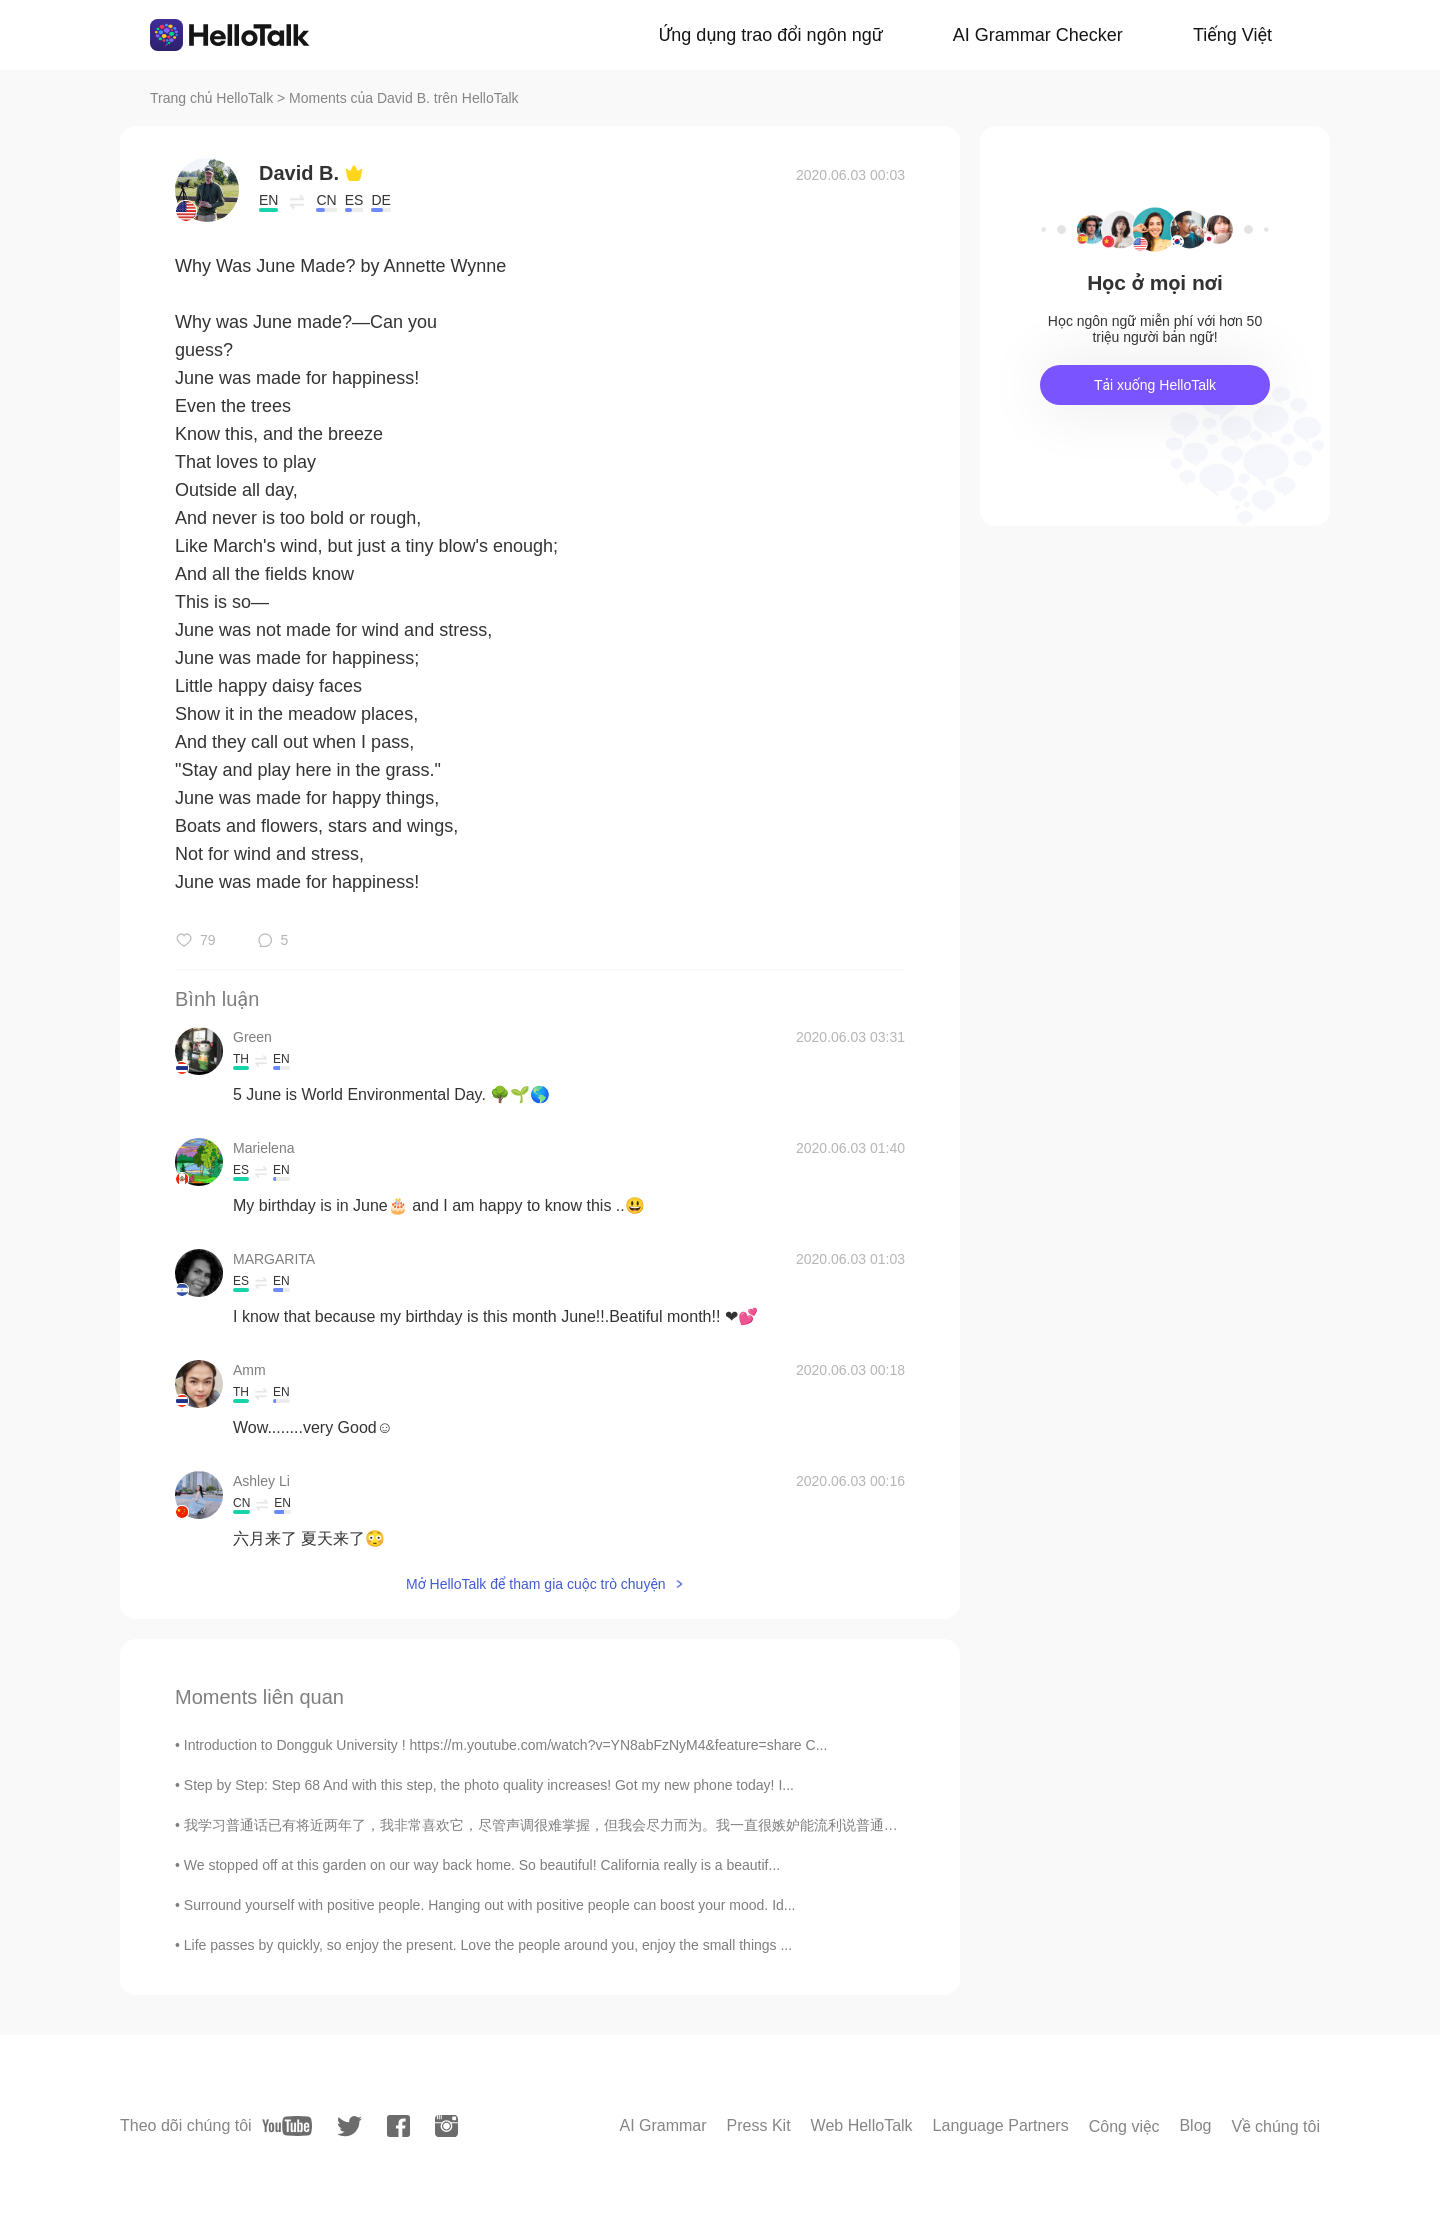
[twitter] (349, 2126)
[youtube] (287, 2126)
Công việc (1124, 2126)
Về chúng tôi (1275, 2126)
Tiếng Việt (1232, 35)
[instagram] (446, 2126)
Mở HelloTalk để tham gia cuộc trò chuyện (536, 1584)
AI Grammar (662, 2125)
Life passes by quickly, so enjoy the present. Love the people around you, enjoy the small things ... (488, 1945)
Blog (1195, 2125)
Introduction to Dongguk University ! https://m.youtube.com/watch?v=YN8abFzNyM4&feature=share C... (506, 1745)
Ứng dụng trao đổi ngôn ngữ (771, 35)
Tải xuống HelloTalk (1155, 385)
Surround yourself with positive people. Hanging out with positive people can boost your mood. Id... (490, 1905)
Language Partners (1001, 2125)
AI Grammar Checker (1038, 35)
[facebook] (398, 2126)
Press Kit (759, 2125)
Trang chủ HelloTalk (213, 98)
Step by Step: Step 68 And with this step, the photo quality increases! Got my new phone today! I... (489, 1785)
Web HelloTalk (862, 2125)
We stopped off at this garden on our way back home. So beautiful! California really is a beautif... (482, 1865)
